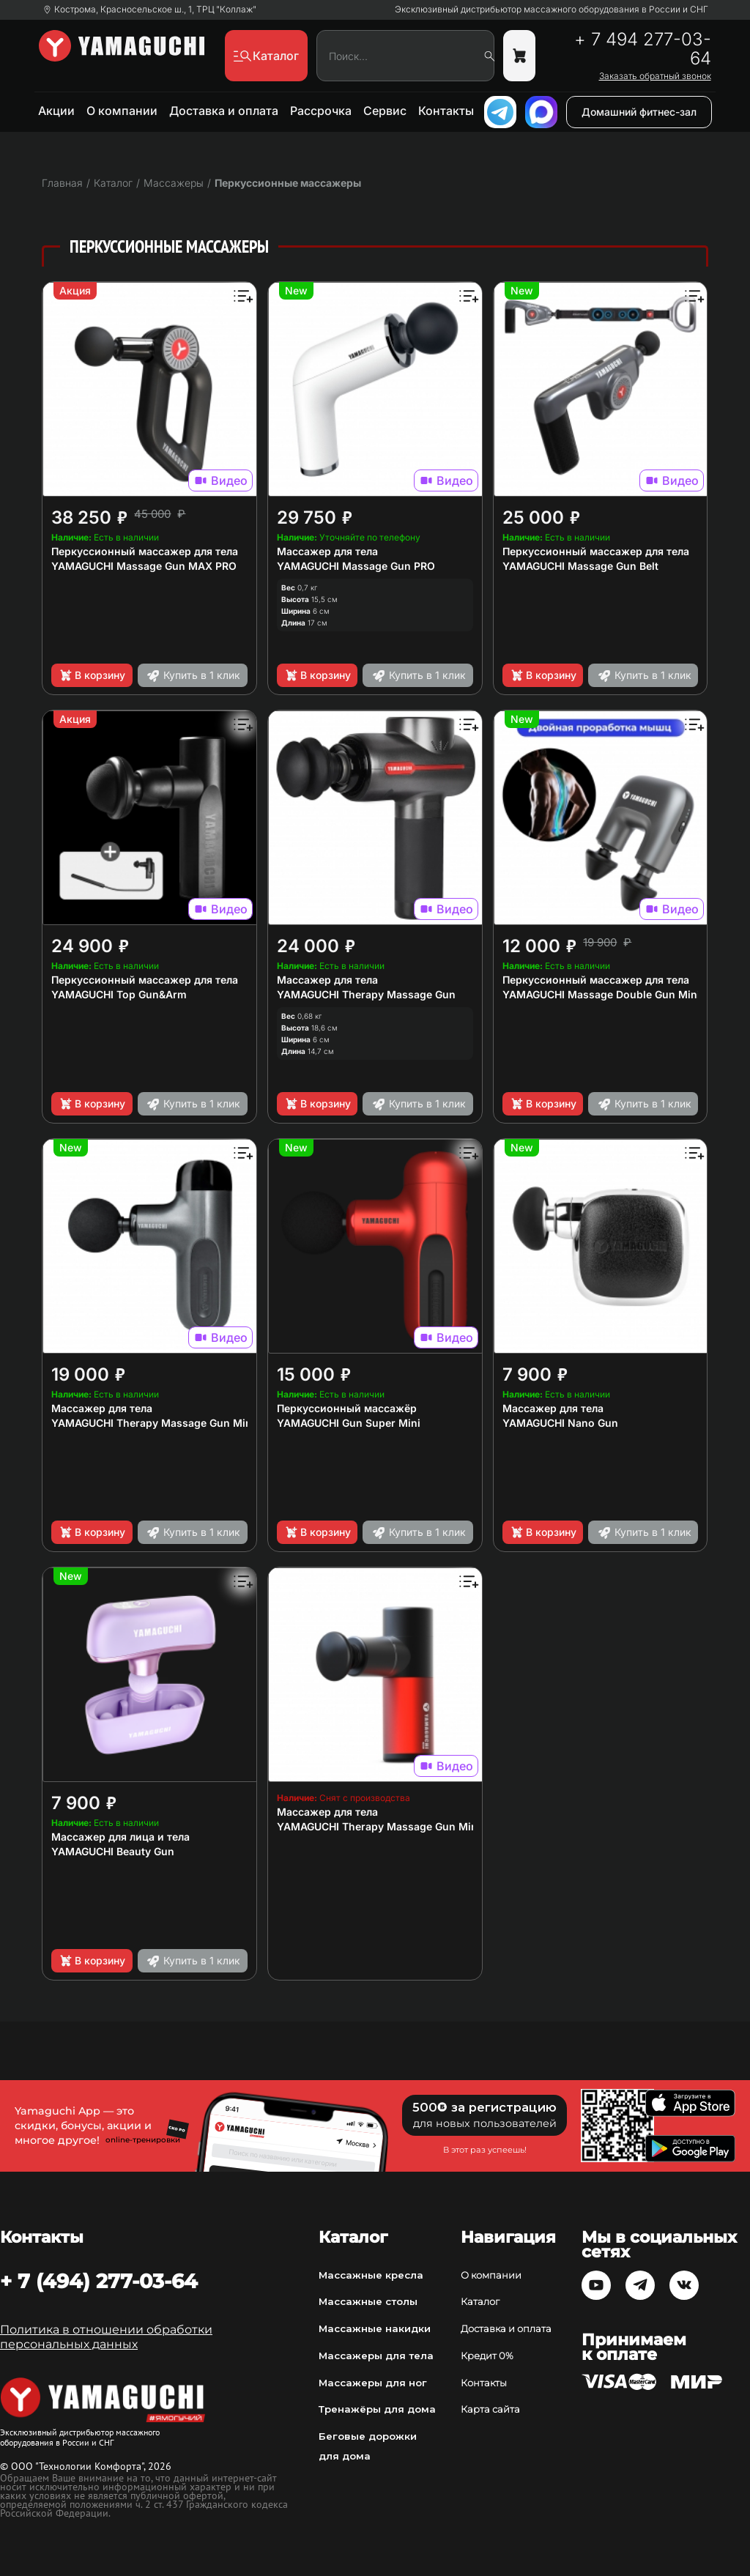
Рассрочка (321, 110)
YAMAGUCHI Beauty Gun (112, 1851)
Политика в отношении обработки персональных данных (106, 2337)
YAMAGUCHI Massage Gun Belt (580, 566)
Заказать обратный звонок (655, 76)
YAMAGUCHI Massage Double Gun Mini (601, 994)
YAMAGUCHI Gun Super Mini (348, 1423)
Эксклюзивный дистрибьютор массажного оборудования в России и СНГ (551, 9)
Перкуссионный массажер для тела (144, 551)
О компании (121, 110)
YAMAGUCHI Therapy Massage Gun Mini (378, 1826)
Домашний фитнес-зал (639, 111)
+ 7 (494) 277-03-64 (99, 2280)
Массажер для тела (327, 551)
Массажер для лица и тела (120, 1836)
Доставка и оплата (223, 110)
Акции (56, 110)
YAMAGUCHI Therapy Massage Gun (366, 994)
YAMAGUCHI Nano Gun (560, 1423)
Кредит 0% (487, 2355)
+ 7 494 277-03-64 (642, 49)
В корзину (92, 675)
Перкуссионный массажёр (347, 1408)
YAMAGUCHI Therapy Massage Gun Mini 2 (157, 1423)
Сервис (384, 110)
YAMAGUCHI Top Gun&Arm (119, 994)
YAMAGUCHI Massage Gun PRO (356, 566)
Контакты (446, 110)
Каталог (480, 2301)
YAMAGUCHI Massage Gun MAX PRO (144, 566)
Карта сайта (490, 2409)
